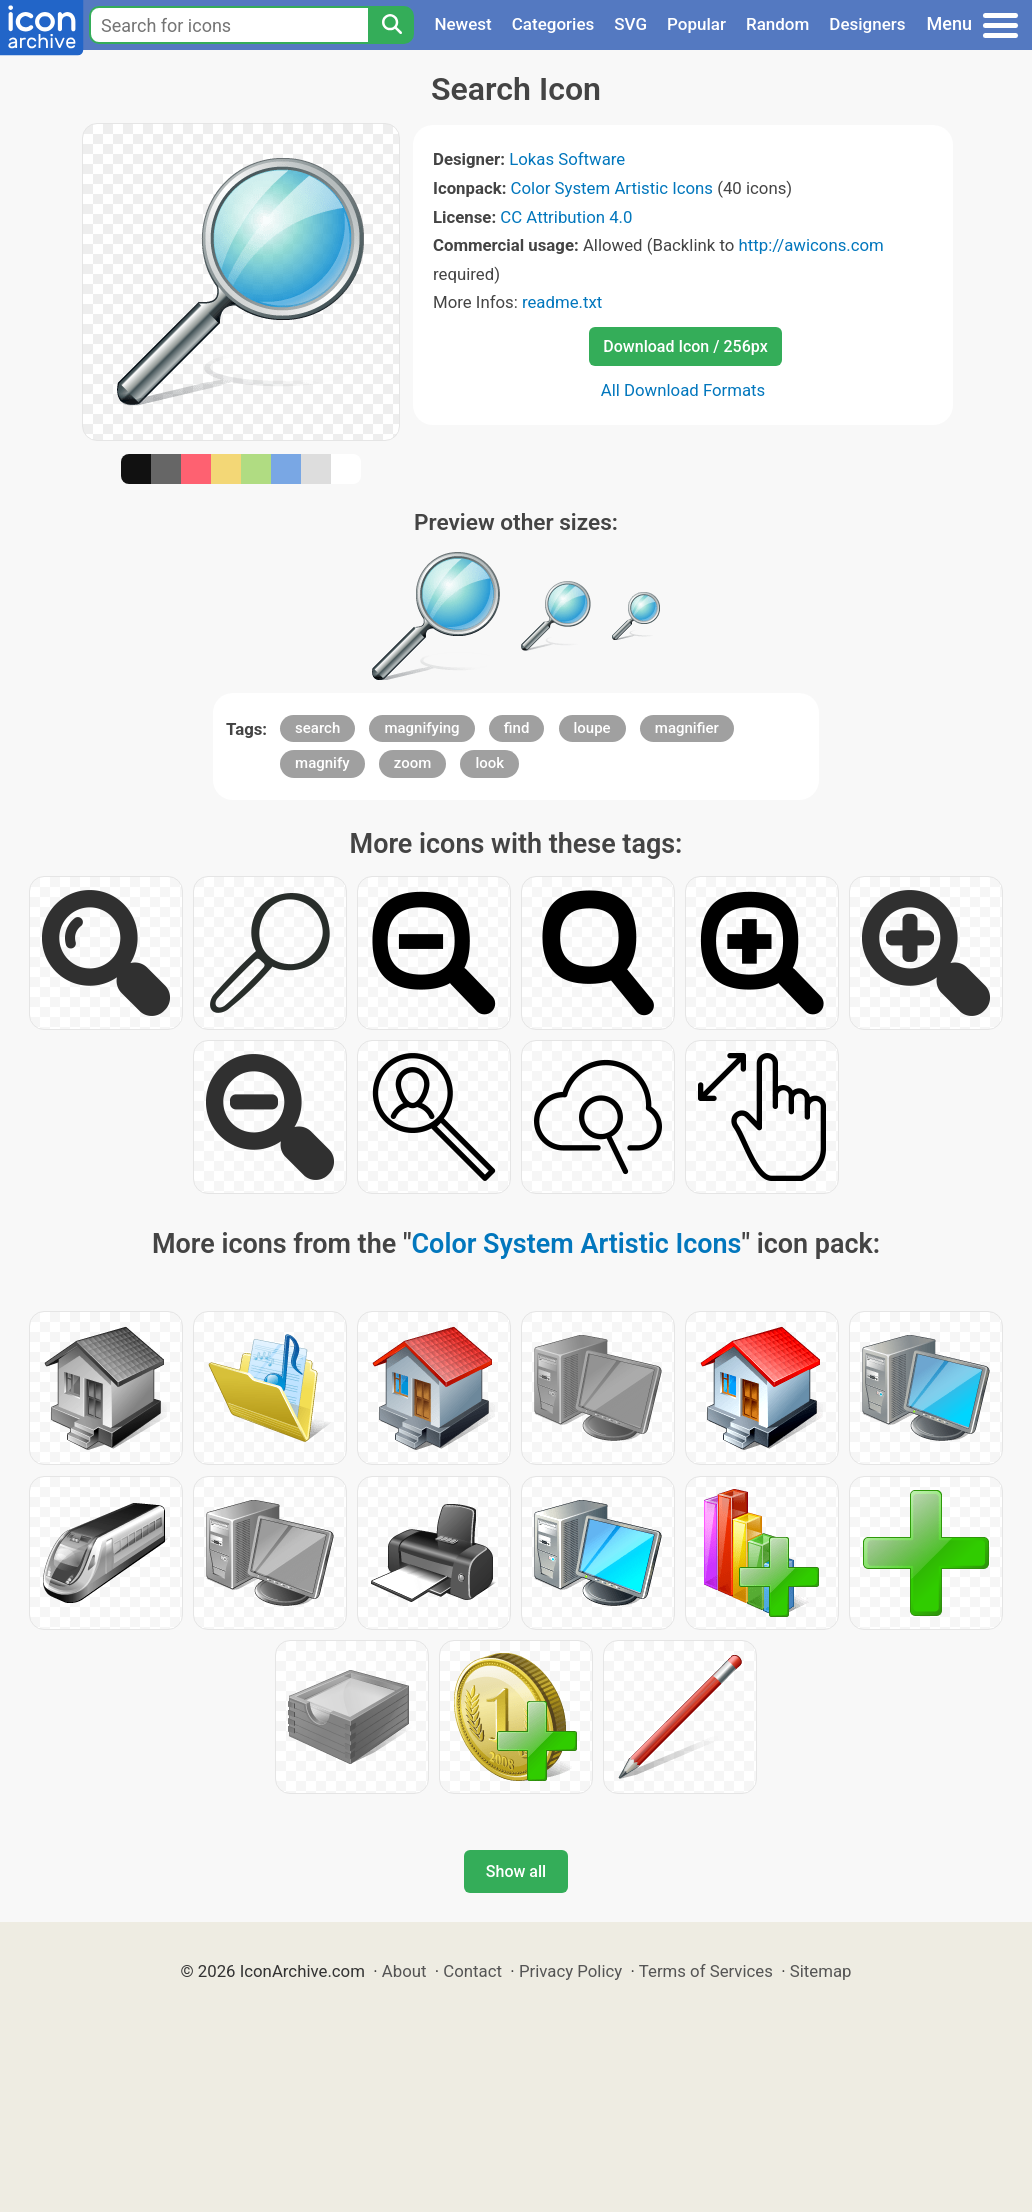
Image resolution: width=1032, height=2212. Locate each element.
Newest (462, 24)
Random (777, 24)
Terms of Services (706, 1971)
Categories (553, 24)
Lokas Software (567, 159)
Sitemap (821, 1971)
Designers (867, 24)
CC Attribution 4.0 (566, 217)
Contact (472, 1971)
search (317, 728)
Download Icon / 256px (685, 346)
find (517, 728)
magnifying (421, 728)
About (404, 1971)
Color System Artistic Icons (612, 188)
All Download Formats (683, 390)
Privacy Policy (570, 1971)
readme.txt (562, 302)
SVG (630, 24)
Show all (516, 1871)
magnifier (687, 728)
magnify (322, 763)
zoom (413, 763)
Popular (696, 24)
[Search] (391, 25)
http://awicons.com (810, 245)
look (489, 763)
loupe (592, 728)
